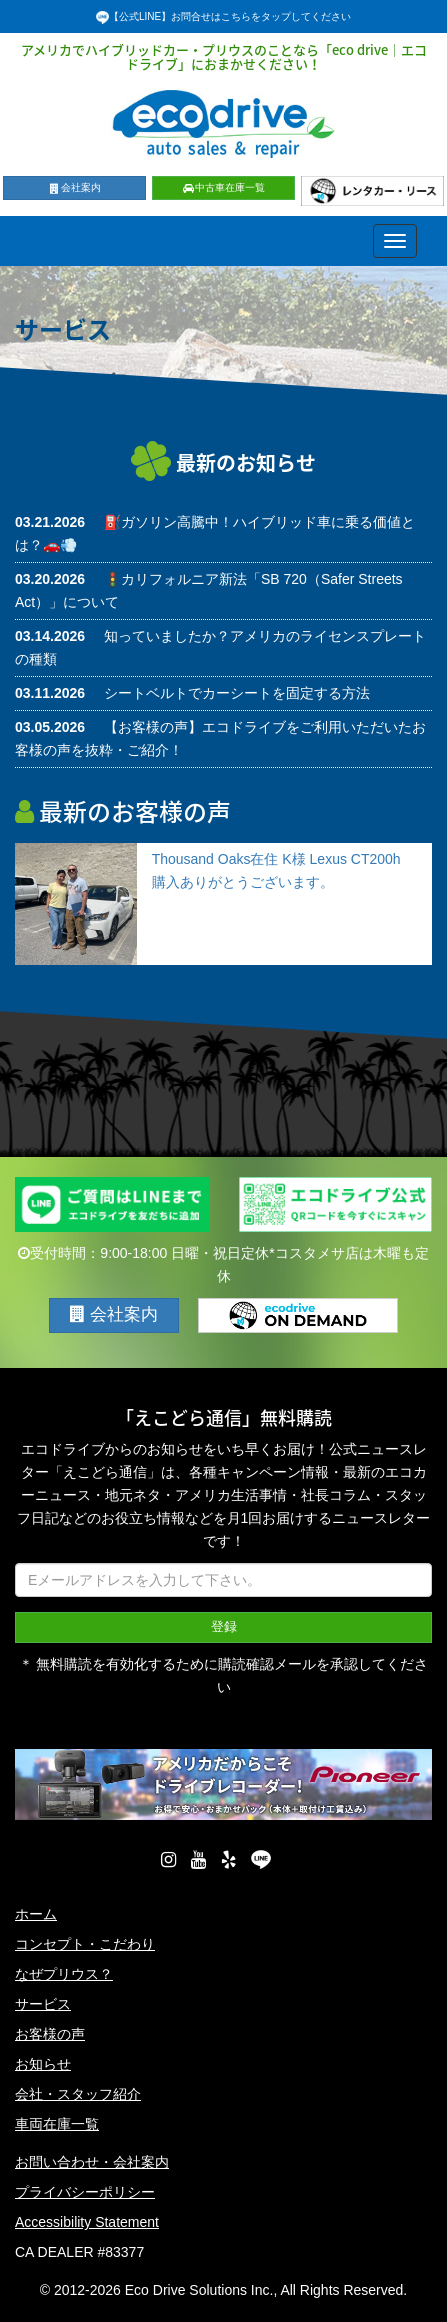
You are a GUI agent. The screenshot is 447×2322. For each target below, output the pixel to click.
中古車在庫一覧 (223, 187)
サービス (43, 2004)
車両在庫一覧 (57, 2124)
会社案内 (74, 187)
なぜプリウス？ (64, 1974)
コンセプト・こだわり (85, 1944)
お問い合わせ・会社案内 (92, 2162)
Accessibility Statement (87, 2222)
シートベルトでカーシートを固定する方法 (237, 693)
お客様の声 (50, 2034)
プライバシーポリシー (85, 2192)
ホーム (36, 1914)
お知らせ (43, 2064)
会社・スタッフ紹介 (78, 2094)
